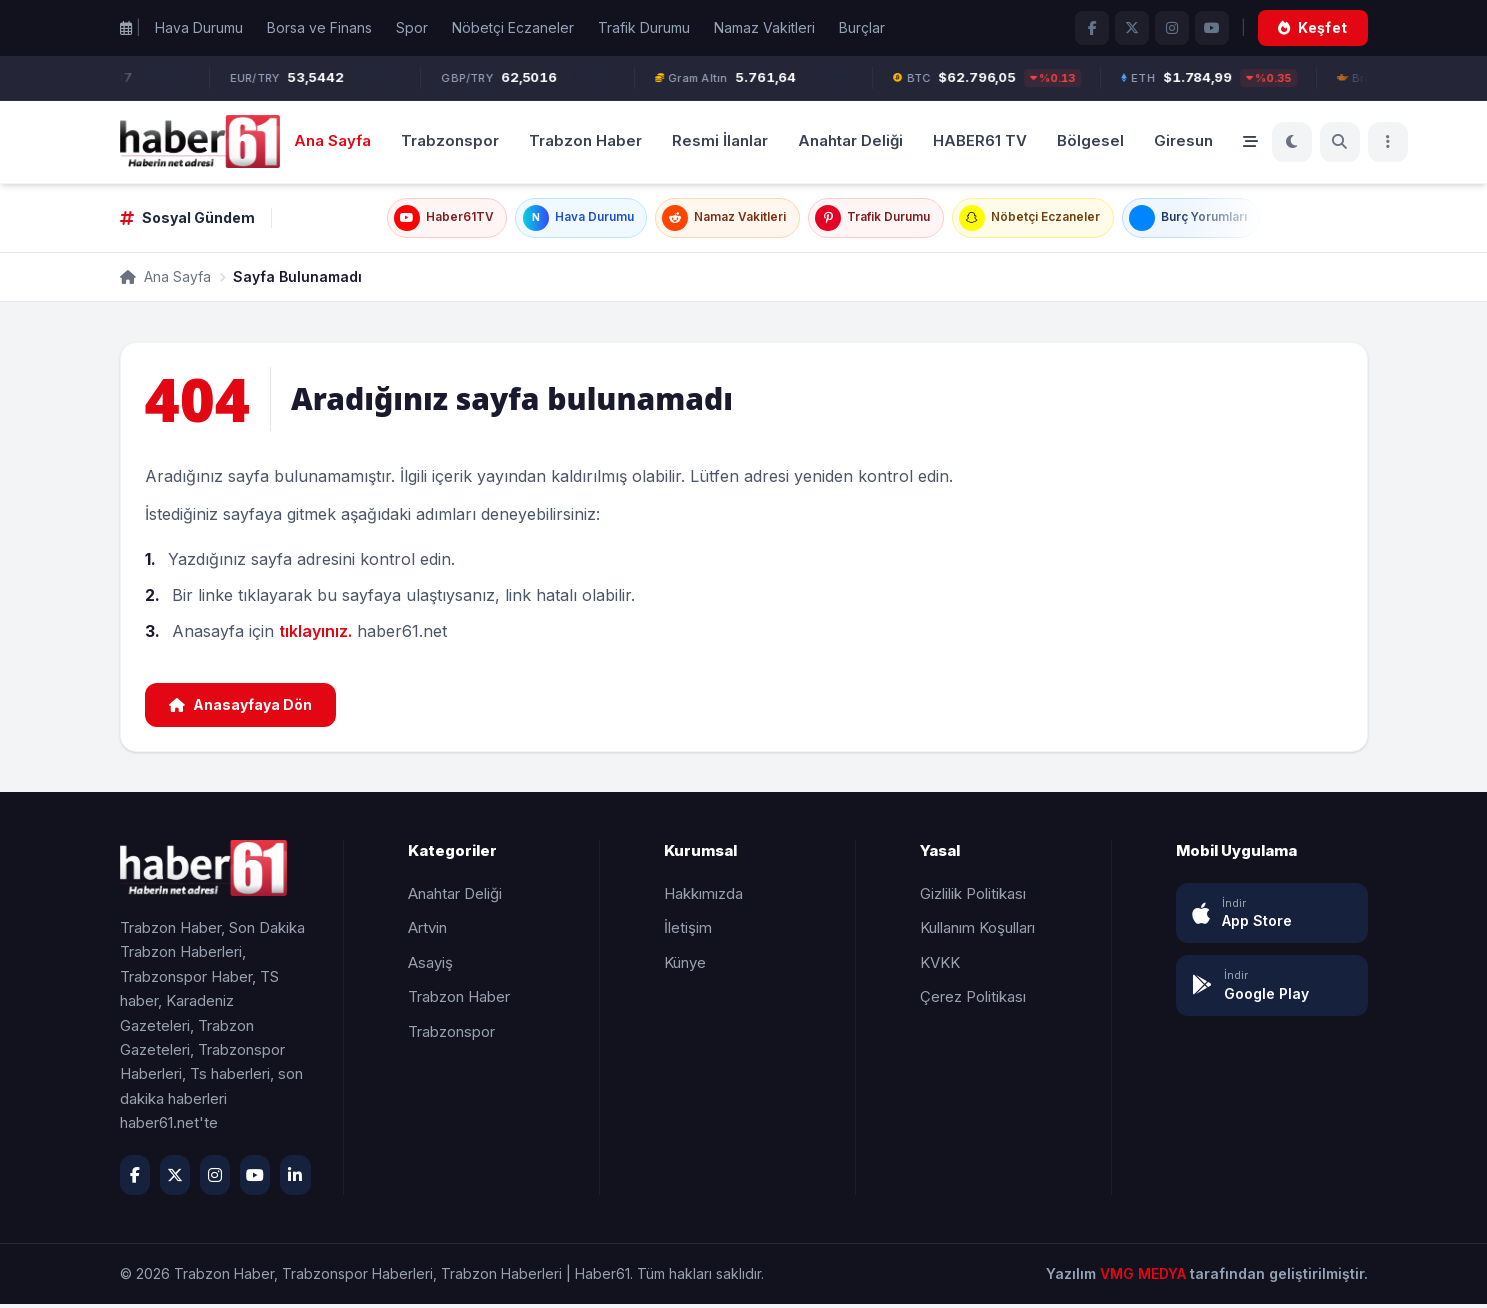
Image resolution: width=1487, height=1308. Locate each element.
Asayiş (430, 965)
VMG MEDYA (1145, 1277)
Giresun (1183, 140)
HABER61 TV (980, 140)
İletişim (688, 931)
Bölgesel (1090, 140)
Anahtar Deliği (850, 140)
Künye (685, 965)
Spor (412, 27)
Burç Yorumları (1220, 220)
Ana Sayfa (332, 140)
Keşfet (1312, 27)
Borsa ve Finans (319, 27)
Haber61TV (407, 220)
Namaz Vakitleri (764, 27)
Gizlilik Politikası (973, 896)
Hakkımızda (703, 896)
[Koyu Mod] (1292, 142)
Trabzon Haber (585, 140)
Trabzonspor (450, 140)
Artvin (427, 931)
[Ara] (1340, 142)
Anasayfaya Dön (240, 708)
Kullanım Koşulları (977, 931)
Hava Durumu (199, 27)
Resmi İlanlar (720, 140)
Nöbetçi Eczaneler (513, 27)
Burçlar (862, 27)
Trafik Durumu (644, 27)
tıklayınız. (315, 635)
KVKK (940, 965)
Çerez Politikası (973, 1000)
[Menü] (1388, 142)
